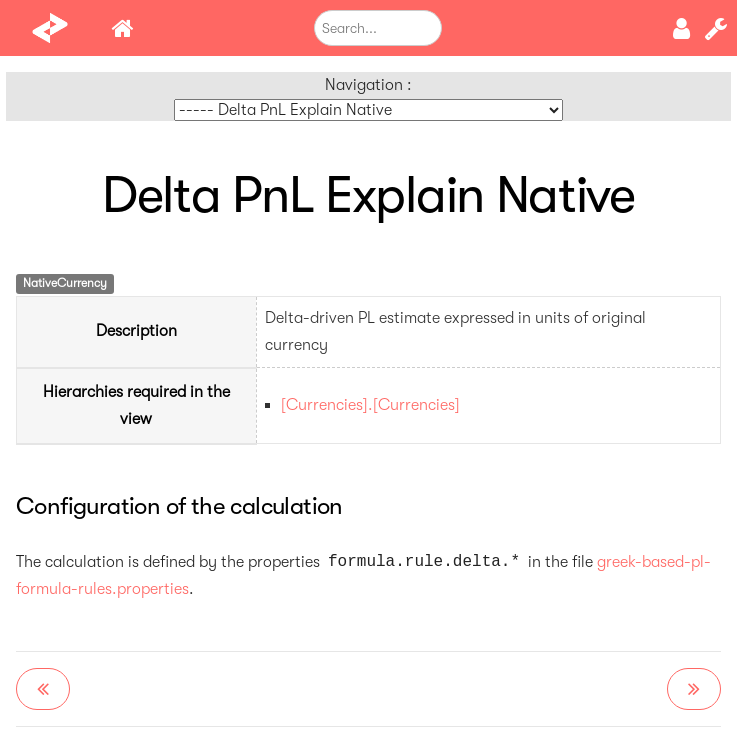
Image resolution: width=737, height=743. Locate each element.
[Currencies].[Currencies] (370, 405)
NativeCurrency (65, 283)
